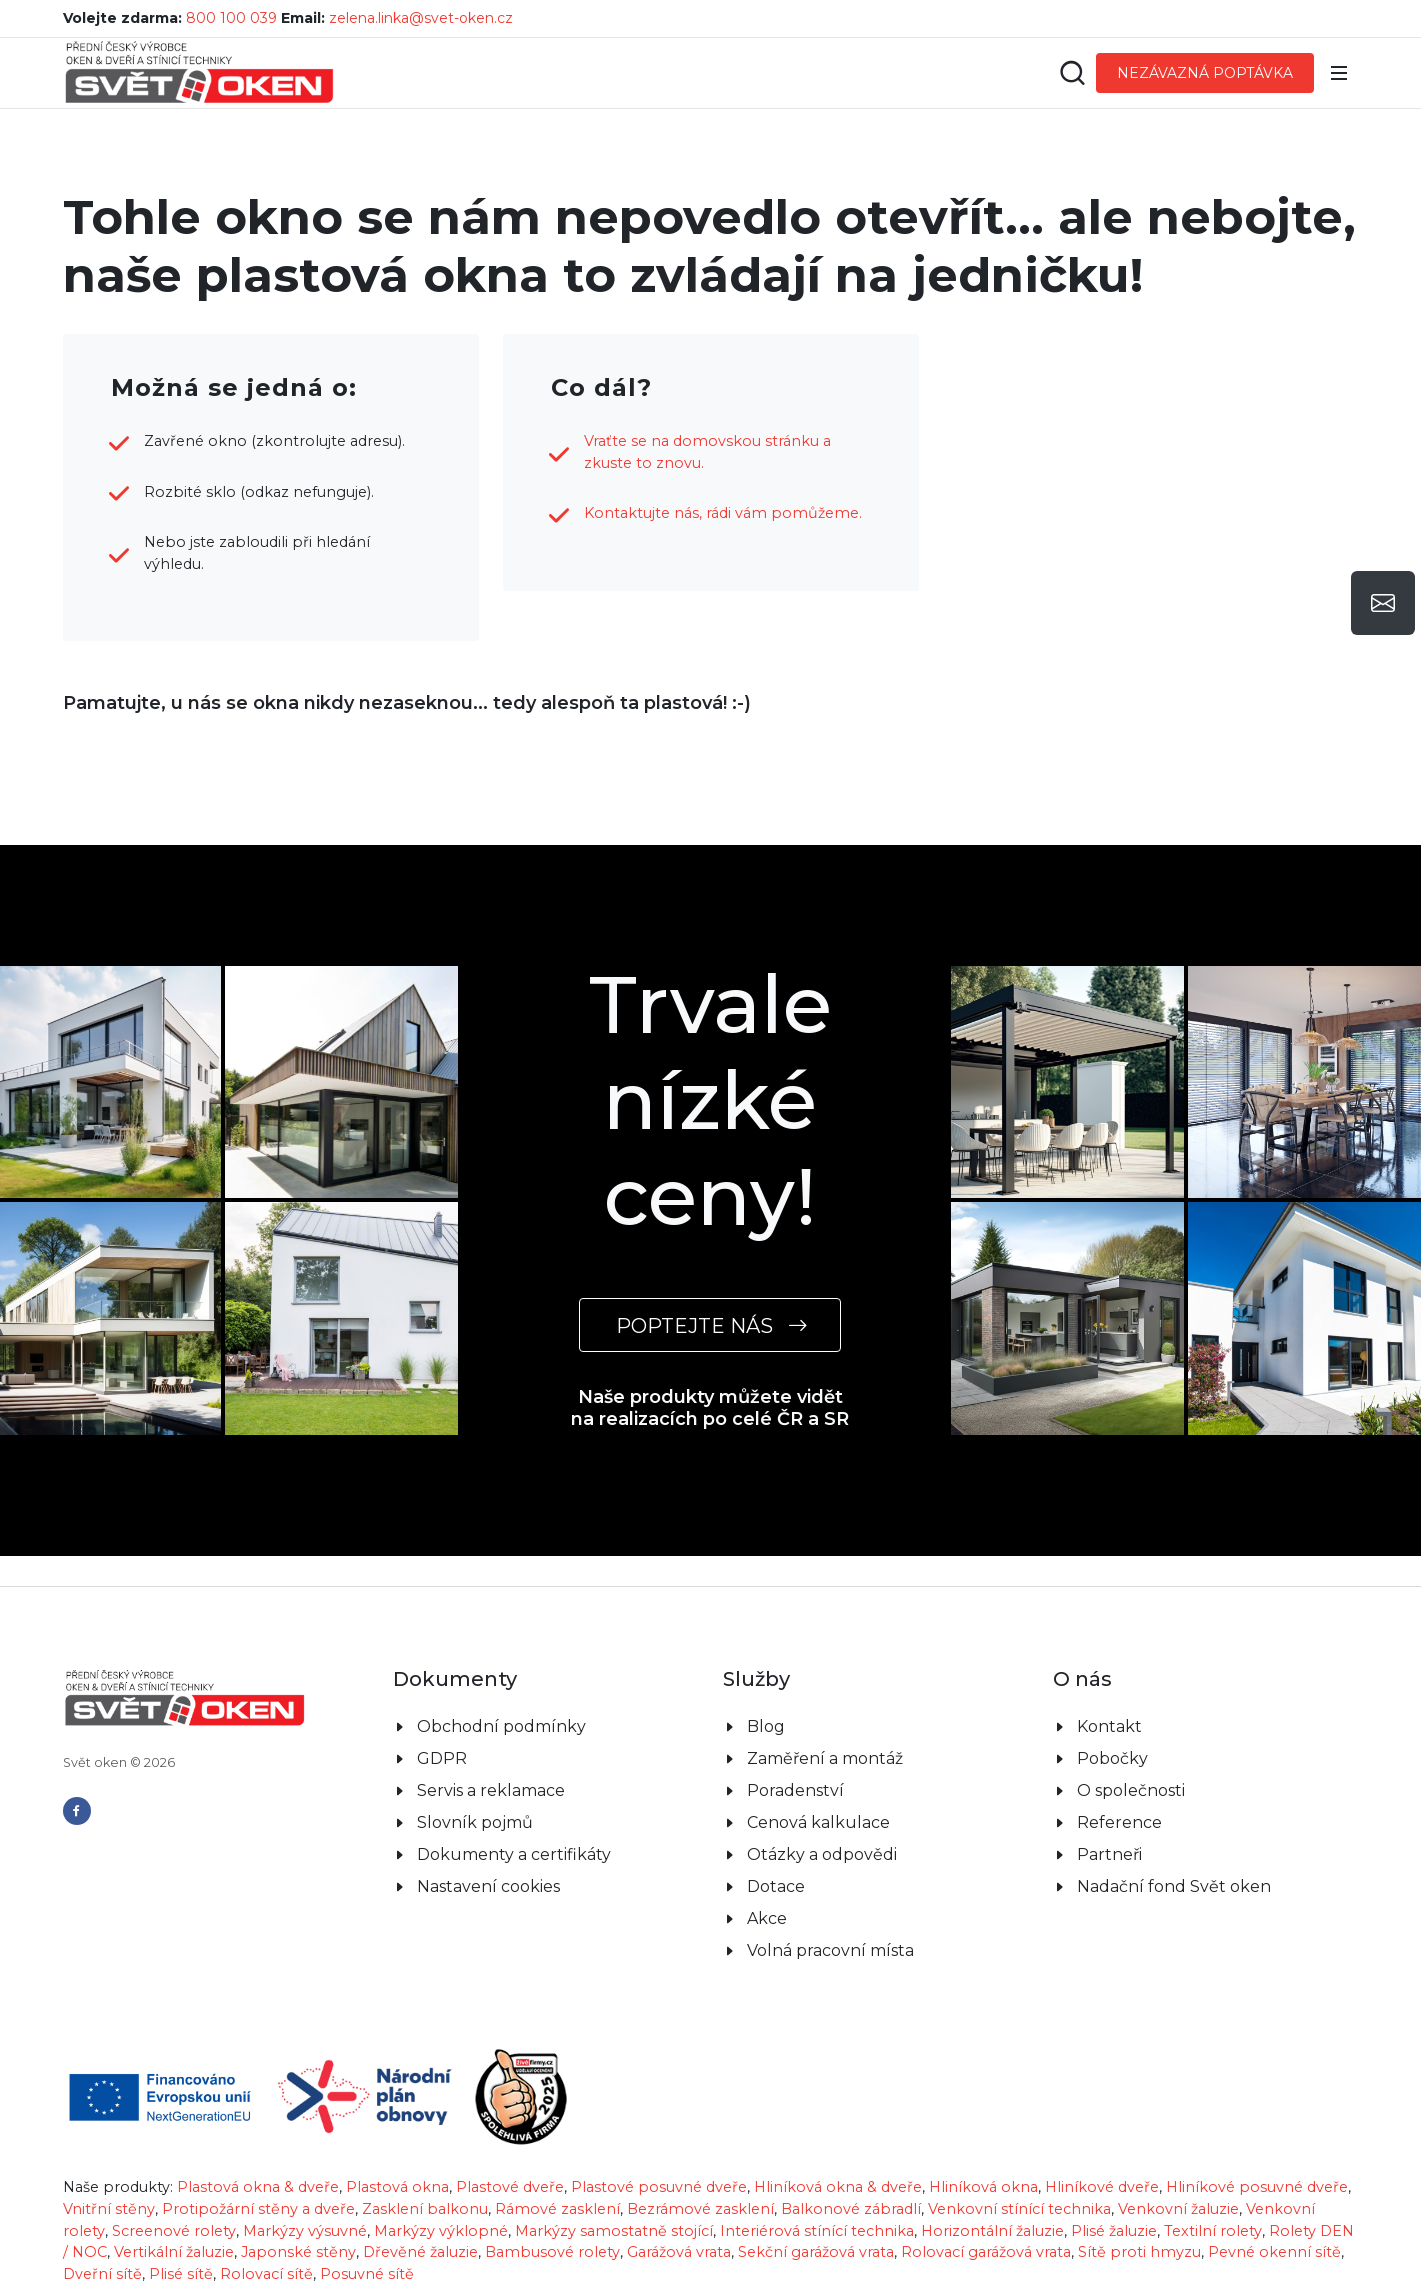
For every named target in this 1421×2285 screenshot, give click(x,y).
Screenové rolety (174, 2231)
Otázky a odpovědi (822, 1854)
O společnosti (1131, 1790)
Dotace (776, 1886)
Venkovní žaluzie (1178, 2209)
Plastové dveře (510, 2187)
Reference (1119, 1822)
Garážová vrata (679, 2252)
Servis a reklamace (491, 1790)
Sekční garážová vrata (816, 2252)
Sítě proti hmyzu (1139, 2252)
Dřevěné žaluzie (420, 2252)
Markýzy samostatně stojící (614, 2231)
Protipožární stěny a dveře (258, 2209)
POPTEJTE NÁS (710, 1325)
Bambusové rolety (552, 2252)
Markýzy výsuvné (305, 2231)
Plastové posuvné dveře (659, 2187)
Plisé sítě (181, 2274)
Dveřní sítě (102, 2274)
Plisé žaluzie (1114, 2231)
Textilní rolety (1213, 2231)
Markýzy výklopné (441, 2231)
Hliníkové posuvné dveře (1257, 2187)
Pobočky (1112, 1758)
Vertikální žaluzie (174, 2252)
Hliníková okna (983, 2187)
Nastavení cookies (488, 1886)
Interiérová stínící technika (817, 2231)
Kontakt (1109, 1726)
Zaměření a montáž (825, 1758)
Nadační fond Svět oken (1174, 1886)
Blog (766, 1726)
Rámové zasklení (557, 2209)
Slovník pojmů (475, 1822)
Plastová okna (397, 2187)
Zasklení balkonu (425, 2209)
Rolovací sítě (266, 2274)
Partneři (1109, 1854)
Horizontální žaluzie (992, 2231)
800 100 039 (231, 18)
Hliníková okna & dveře (838, 2187)
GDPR (442, 1758)
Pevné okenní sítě (1274, 2252)
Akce (767, 1918)
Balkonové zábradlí (851, 2209)
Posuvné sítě (367, 2274)
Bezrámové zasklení (700, 2209)
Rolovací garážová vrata (986, 2252)
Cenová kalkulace (818, 1822)
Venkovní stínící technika (1019, 2209)
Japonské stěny (298, 2252)
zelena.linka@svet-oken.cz (421, 18)
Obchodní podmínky (501, 1726)
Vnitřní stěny (109, 2209)
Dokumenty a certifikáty (514, 1854)
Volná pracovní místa (830, 1950)
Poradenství (795, 1790)
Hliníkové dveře (1102, 2187)
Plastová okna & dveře (258, 2187)
